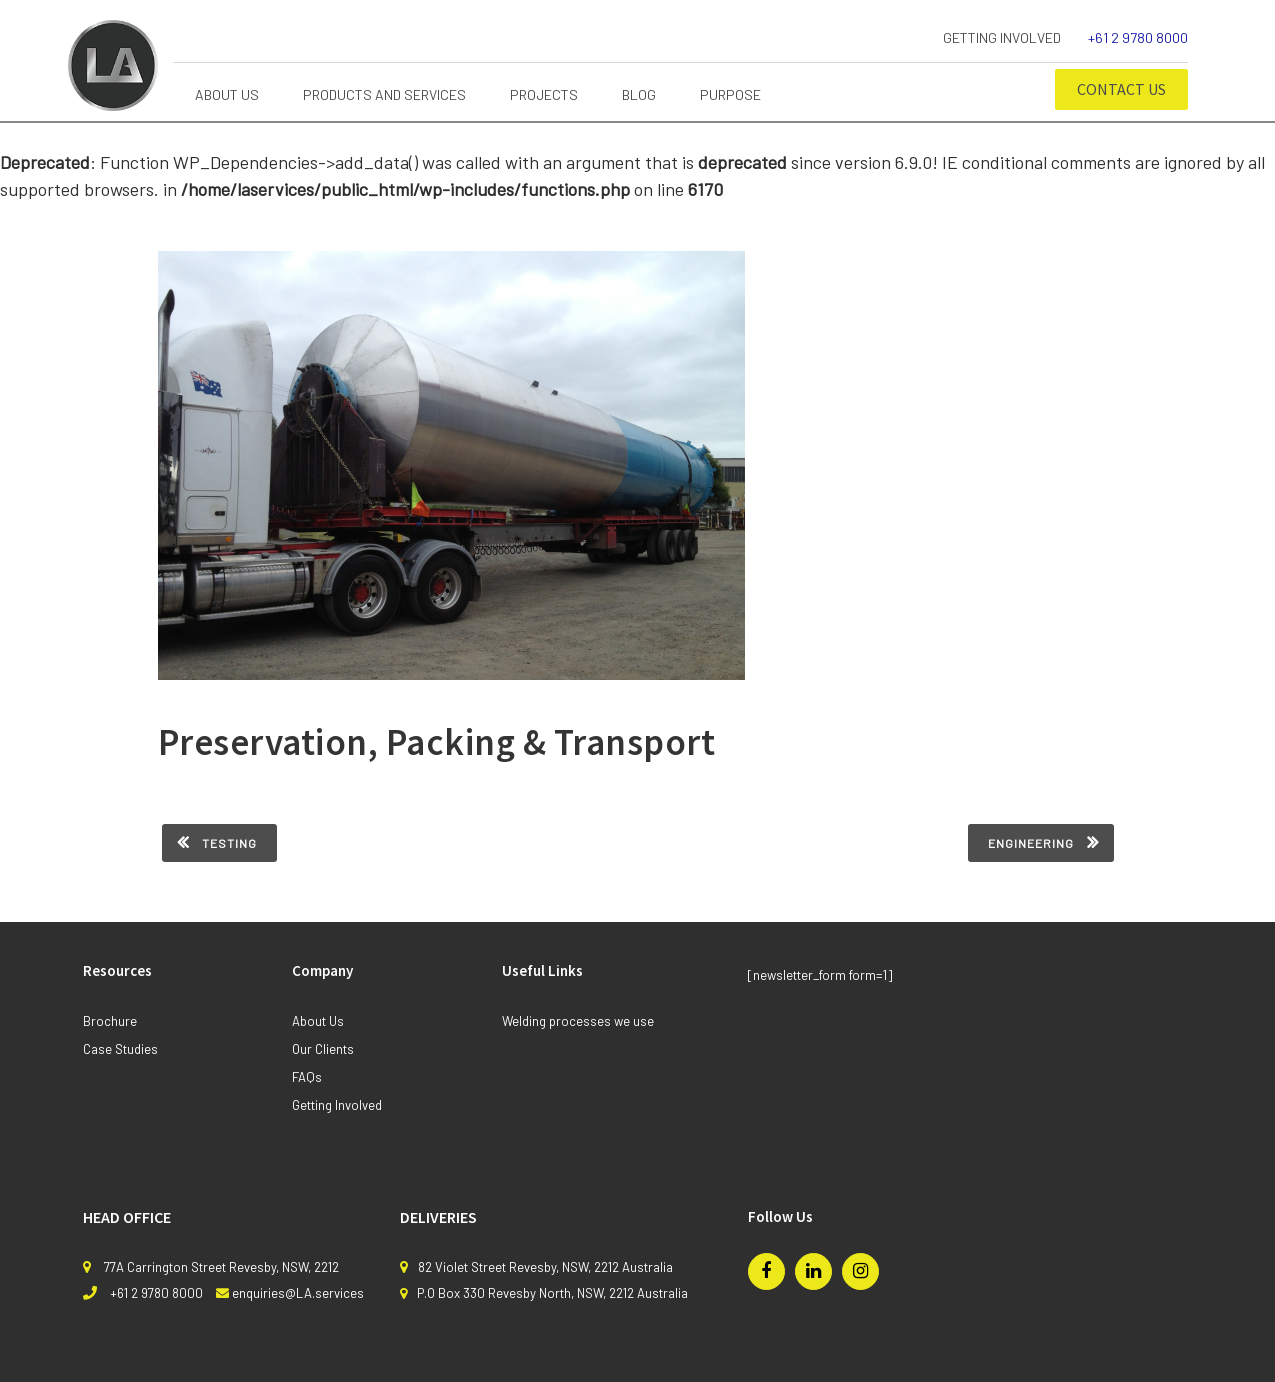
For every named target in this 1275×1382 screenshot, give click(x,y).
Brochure (110, 1021)
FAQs (307, 1077)
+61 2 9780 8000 (1138, 37)
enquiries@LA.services (298, 1293)
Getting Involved (1002, 37)
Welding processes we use (578, 1021)
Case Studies (120, 1049)
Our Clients (323, 1049)
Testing (229, 843)
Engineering (1031, 843)
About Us (318, 1021)
